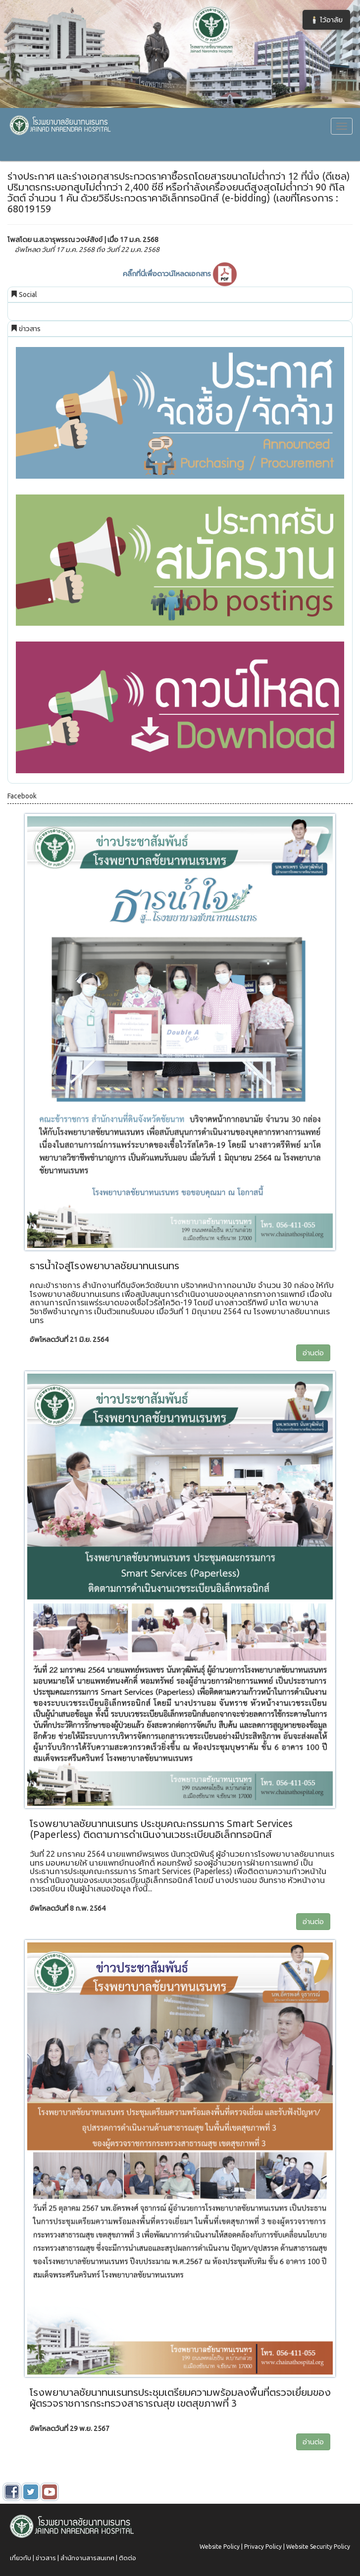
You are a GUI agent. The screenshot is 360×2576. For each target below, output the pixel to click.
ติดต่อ (127, 2558)
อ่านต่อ (313, 1353)
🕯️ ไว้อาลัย (326, 20)
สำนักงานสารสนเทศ (87, 2558)
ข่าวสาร (46, 2558)
